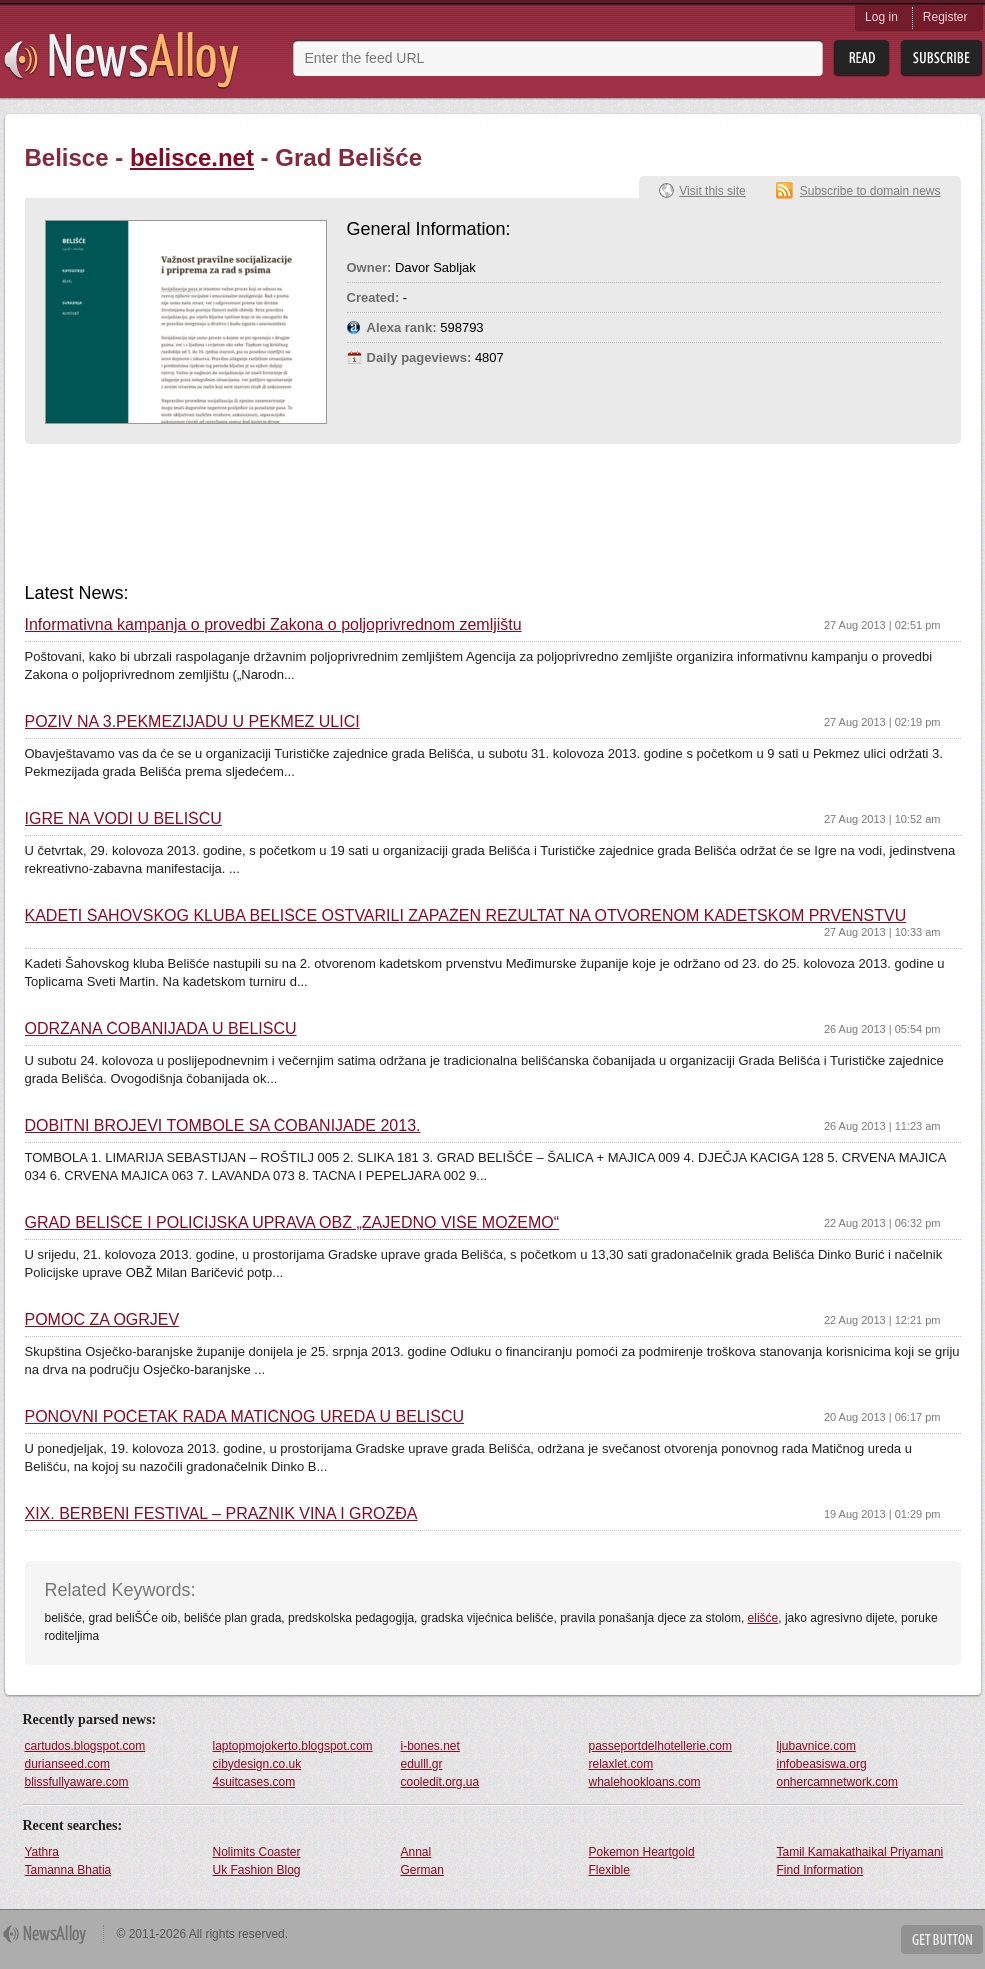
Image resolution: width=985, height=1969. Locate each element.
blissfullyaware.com (77, 1782)
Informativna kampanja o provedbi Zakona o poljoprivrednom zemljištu (273, 625)
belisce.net (192, 157)
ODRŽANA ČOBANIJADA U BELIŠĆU (161, 1029)
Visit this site (712, 191)
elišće (763, 1618)
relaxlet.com (621, 1764)
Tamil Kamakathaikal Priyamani (860, 1852)
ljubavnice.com (816, 1746)
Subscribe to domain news (870, 191)
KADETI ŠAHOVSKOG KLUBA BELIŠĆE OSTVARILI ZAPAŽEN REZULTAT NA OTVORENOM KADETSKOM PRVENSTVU (466, 916)
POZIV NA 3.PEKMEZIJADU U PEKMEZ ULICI (192, 722)
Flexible (609, 1870)
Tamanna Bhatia (68, 1870)
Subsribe (941, 58)
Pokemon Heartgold (642, 1852)
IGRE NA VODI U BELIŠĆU (123, 819)
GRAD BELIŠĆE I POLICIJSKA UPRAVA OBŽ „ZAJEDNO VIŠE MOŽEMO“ (292, 1223)
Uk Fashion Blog (257, 1870)
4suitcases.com (254, 1782)
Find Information (820, 1870)
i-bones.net (430, 1746)
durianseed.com (67, 1764)
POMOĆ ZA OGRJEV (102, 1320)
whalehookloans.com (645, 1782)
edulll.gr (422, 1764)
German (422, 1870)
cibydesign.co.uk (257, 1764)
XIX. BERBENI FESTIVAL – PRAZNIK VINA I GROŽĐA (221, 1514)
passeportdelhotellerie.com (660, 1746)
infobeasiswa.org (822, 1764)
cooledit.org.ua (440, 1782)
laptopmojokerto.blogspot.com (293, 1746)
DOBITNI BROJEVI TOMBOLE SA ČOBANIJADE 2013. (223, 1126)
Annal (416, 1852)
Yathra (42, 1852)
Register (945, 17)
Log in (881, 17)
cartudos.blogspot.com (85, 1746)
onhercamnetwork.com (837, 1782)
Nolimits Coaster (257, 1852)
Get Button (942, 1939)
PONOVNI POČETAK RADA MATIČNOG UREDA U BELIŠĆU (244, 1417)
